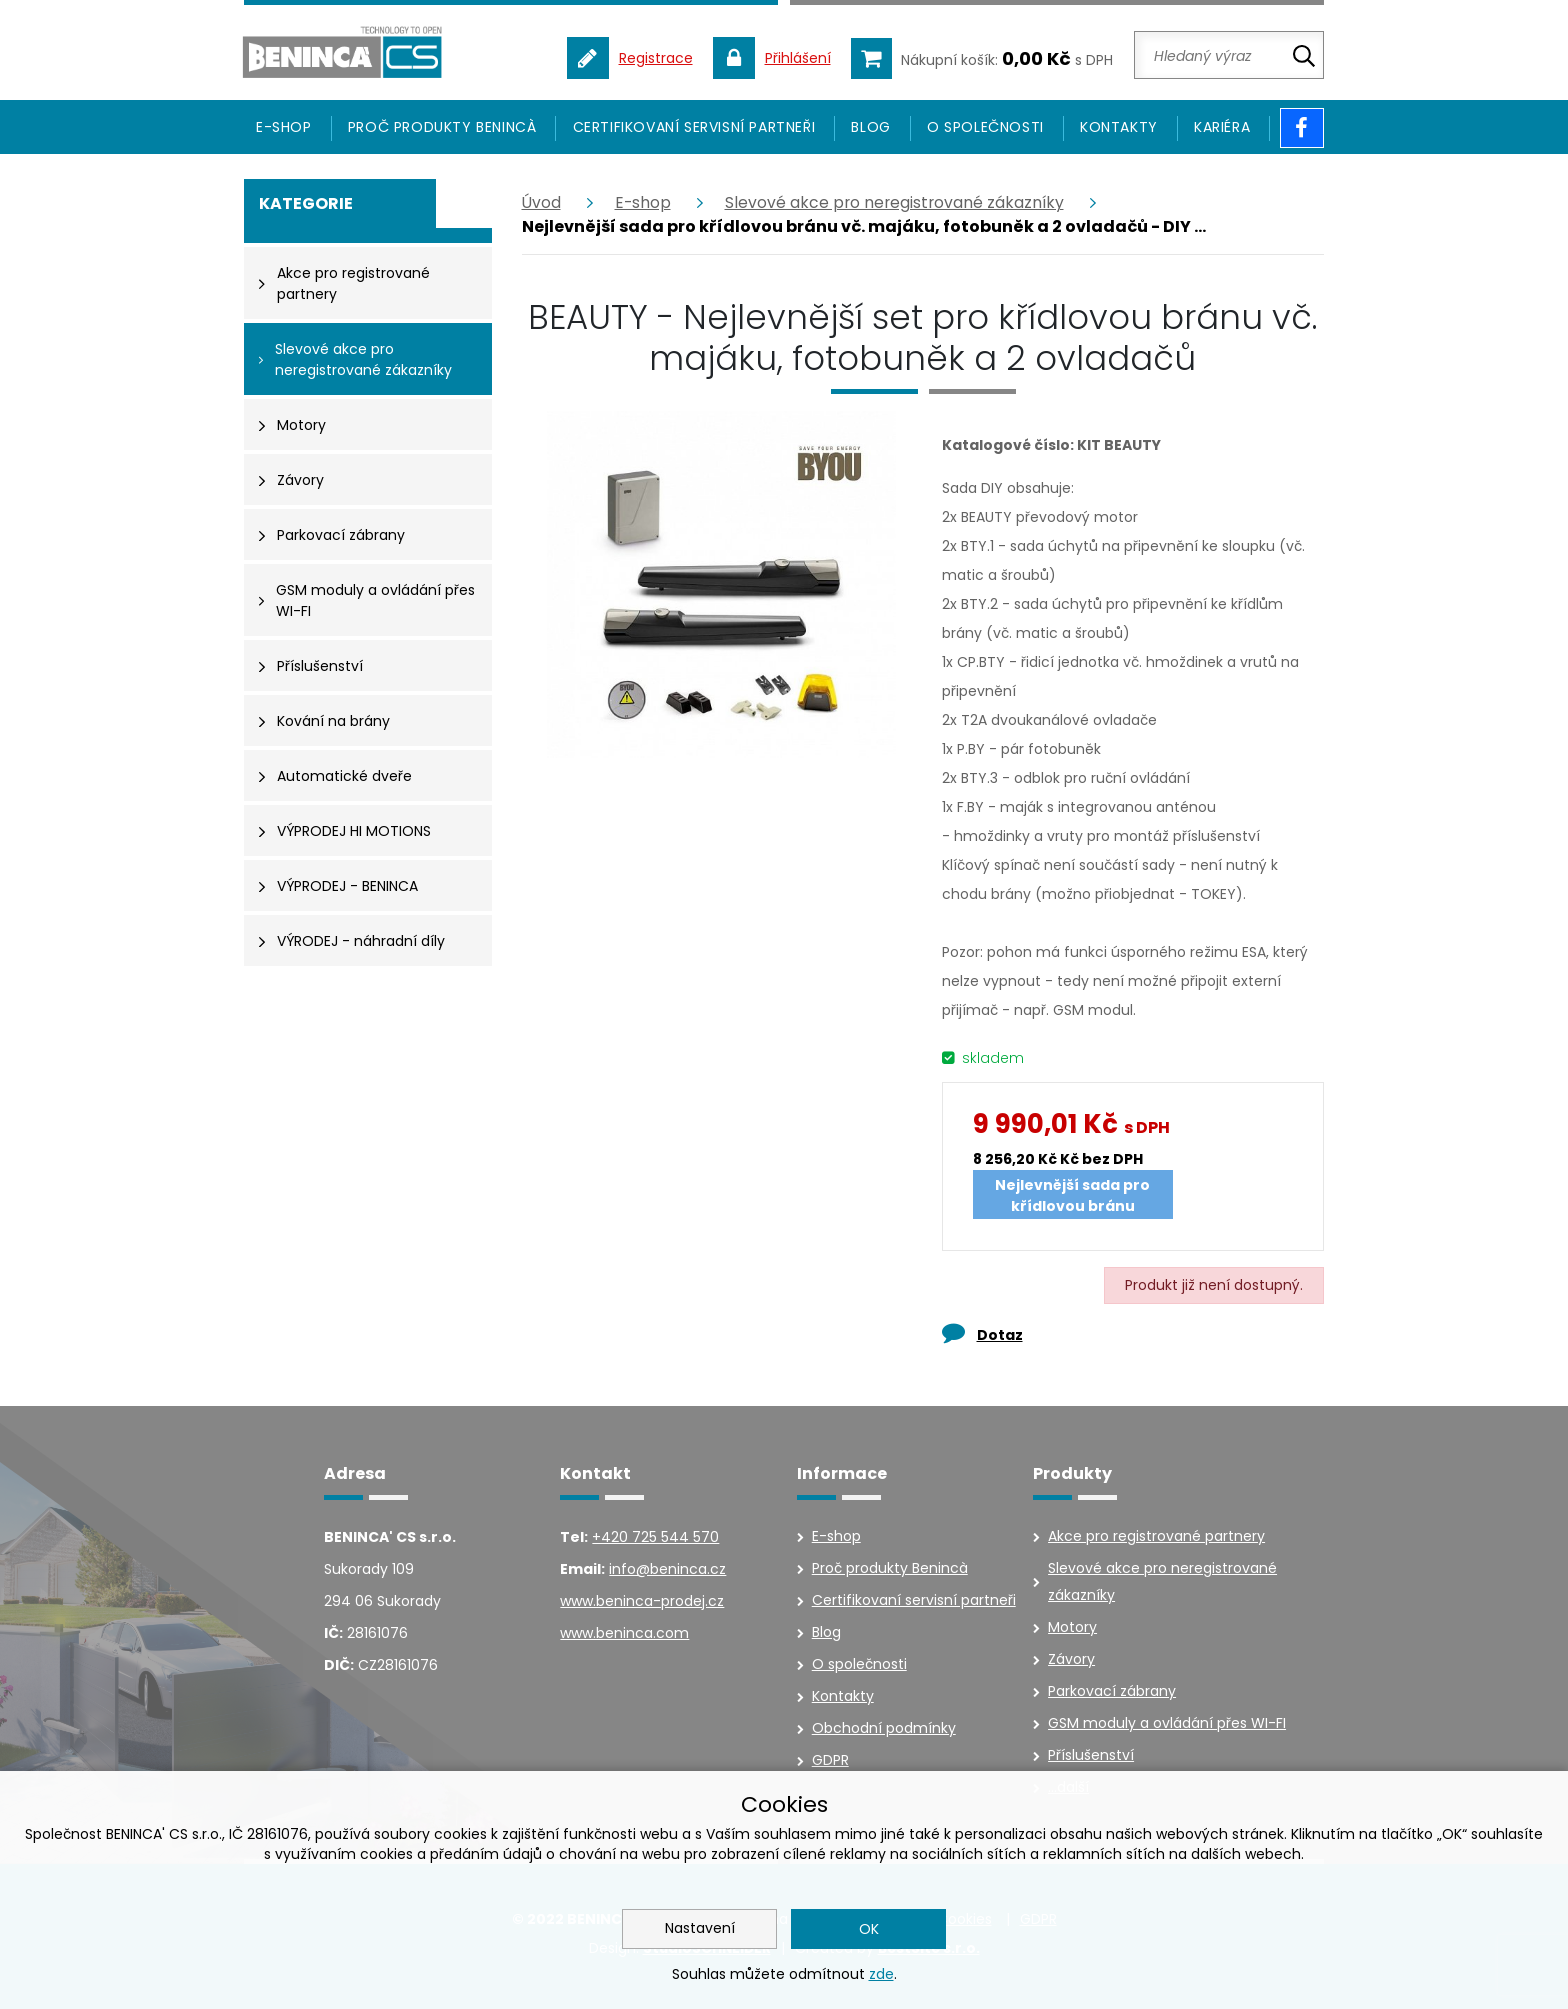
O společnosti (985, 129)
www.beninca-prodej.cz (642, 1603)
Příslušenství (1091, 1757)
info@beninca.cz (667, 1571)
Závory (1071, 1661)
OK (869, 1929)
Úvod (542, 204)
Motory (1072, 1629)
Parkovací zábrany (1112, 1693)
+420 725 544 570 (655, 1539)
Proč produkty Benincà (442, 129)
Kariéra (1222, 129)
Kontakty (1119, 129)
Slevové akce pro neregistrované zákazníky (898, 204)
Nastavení (700, 1928)
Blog (870, 129)
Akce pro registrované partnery (1156, 1538)
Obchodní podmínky (884, 1730)
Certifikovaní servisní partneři (694, 129)
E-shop (644, 204)
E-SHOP (284, 129)
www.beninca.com (624, 1635)
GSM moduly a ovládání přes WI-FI (1167, 1725)
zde (881, 1974)
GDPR (830, 1762)
